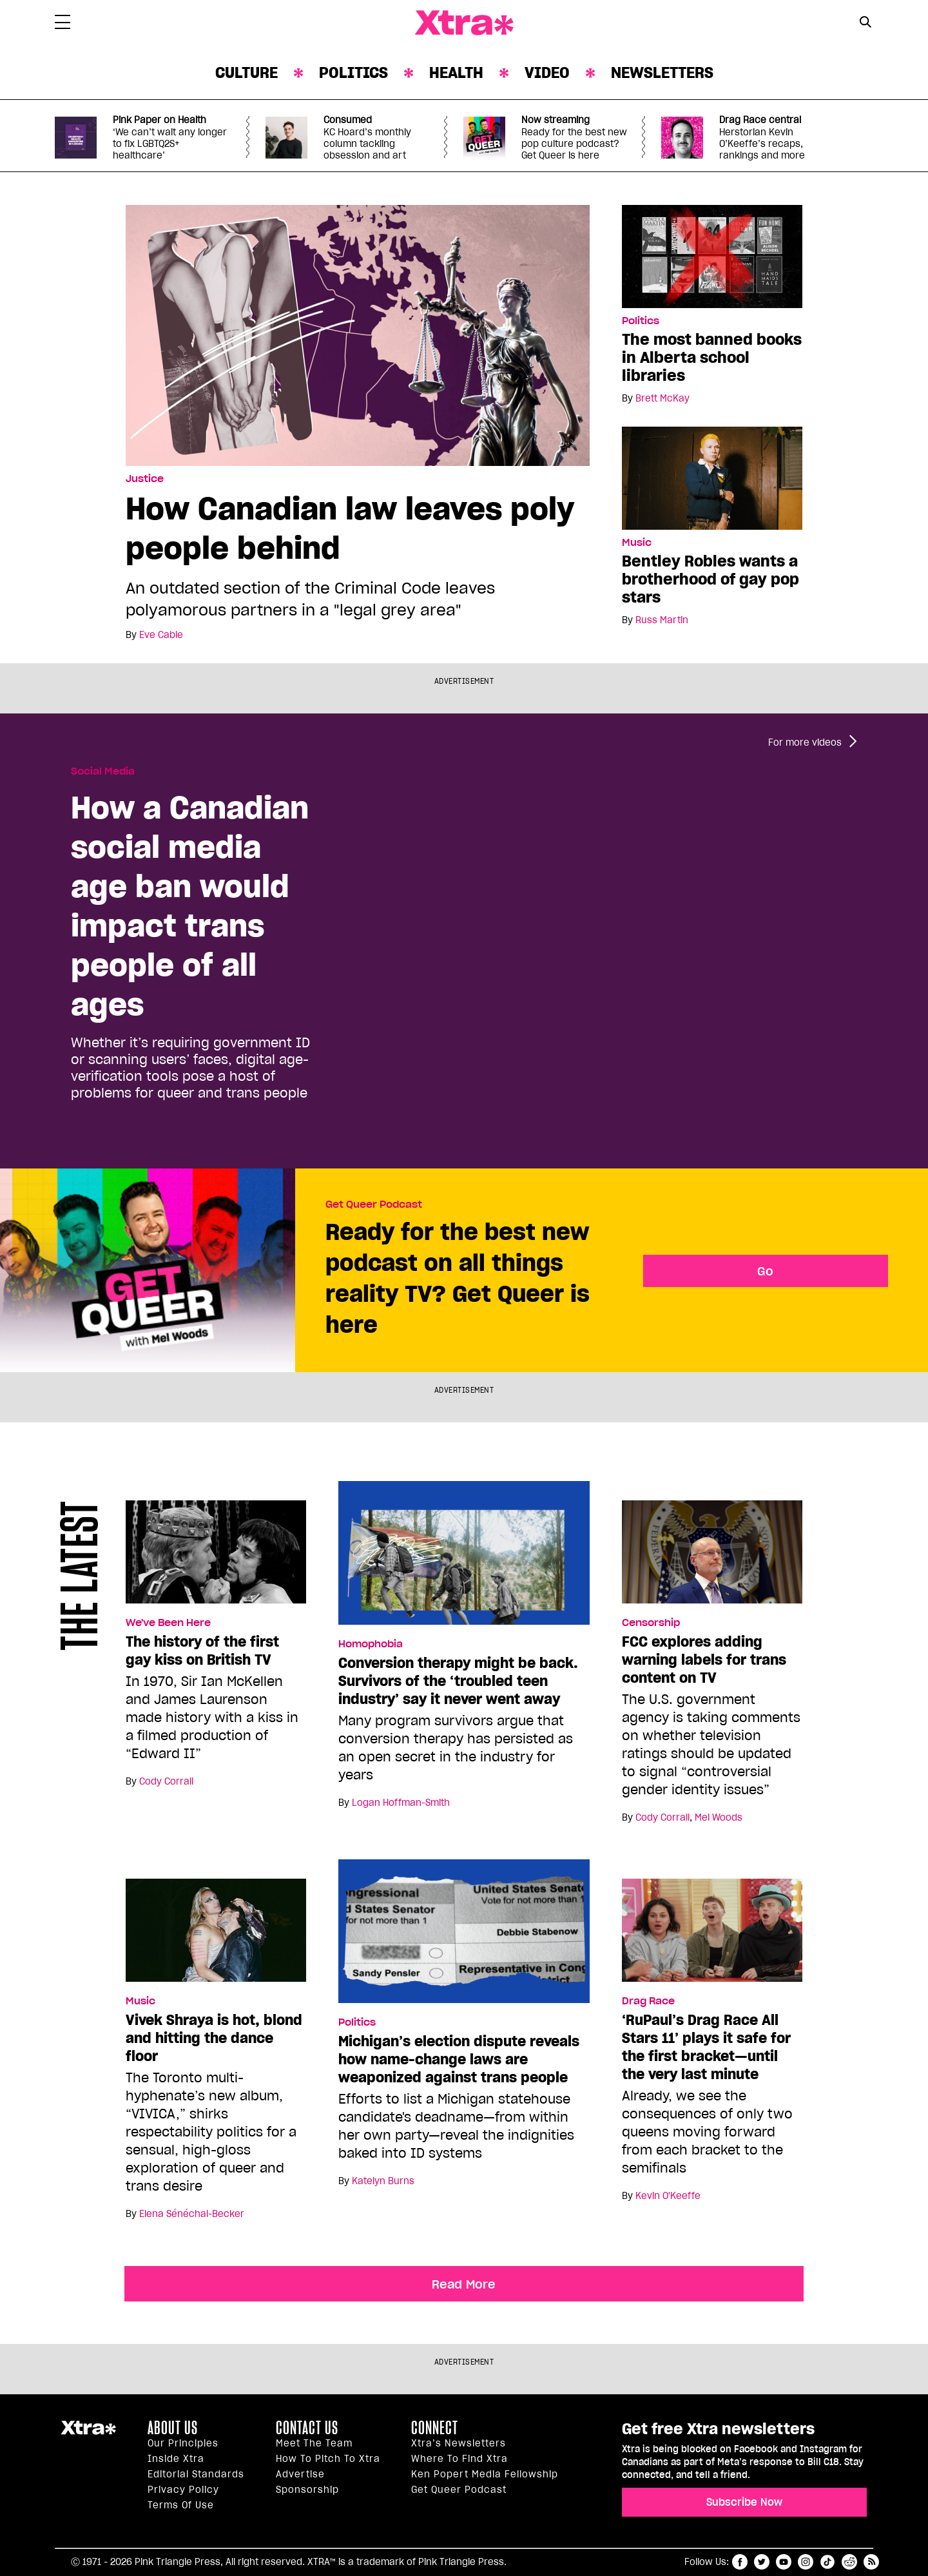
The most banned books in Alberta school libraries (712, 357)
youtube (783, 2562)
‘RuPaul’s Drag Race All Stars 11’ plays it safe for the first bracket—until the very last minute (706, 2047)
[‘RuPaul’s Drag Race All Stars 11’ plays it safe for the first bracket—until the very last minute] (712, 1936)
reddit (849, 2562)
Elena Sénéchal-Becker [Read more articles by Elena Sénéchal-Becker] (191, 2214)
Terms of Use (181, 2505)
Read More (464, 2284)
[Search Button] (865, 22)
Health (456, 72)
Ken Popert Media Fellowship (484, 2474)
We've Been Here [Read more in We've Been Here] (168, 1623)
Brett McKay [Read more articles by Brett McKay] (662, 398)
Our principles (183, 2443)
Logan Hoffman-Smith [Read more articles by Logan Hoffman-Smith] (401, 1802)
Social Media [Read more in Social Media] (103, 771)
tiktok (827, 2562)
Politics (353, 72)
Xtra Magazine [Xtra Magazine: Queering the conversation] (464, 23)
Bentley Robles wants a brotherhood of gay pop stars (710, 579)
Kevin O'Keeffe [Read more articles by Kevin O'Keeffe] (668, 2196)
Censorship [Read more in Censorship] (651, 1623)
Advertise (300, 2474)
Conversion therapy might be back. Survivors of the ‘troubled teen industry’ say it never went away (458, 1681)
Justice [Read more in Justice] (145, 479)
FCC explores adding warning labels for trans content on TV (704, 1659)
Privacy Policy (183, 2489)
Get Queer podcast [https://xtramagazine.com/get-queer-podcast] (459, 2489)
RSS (871, 2562)
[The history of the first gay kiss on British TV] (216, 1557)
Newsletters (662, 72)
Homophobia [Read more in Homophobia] (370, 1644)
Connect (434, 2428)
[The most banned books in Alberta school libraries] (712, 255)
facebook (740, 2562)
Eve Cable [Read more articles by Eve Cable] (161, 635)
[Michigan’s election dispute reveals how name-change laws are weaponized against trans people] (464, 1936)
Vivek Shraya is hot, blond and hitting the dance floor (214, 2038)
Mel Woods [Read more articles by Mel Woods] (718, 1817)
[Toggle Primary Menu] (62, 24)
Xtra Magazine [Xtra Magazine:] (88, 2433)
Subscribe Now (744, 2501)
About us (173, 2428)
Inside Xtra (176, 2459)
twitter (761, 2562)
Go (765, 1271)
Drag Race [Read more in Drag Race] (648, 2001)
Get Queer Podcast (373, 1204)
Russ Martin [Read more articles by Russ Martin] (661, 620)
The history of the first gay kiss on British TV (202, 1650)
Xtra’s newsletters (458, 2443)
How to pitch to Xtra (328, 2459)
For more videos (805, 742)
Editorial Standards (196, 2474)
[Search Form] (865, 23)
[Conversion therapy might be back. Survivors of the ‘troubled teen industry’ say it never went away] (464, 1558)
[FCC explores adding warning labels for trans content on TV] (712, 1557)
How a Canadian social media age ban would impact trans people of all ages (190, 905)
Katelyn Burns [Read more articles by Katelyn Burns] (383, 2181)
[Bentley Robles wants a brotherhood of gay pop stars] (712, 477)
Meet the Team (314, 2443)
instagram (805, 2562)
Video (547, 72)
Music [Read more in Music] (637, 542)
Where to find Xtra (459, 2459)
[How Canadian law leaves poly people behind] (358, 334)
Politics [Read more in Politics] (640, 321)
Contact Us (307, 2428)
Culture (246, 72)
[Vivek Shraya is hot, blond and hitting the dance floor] (216, 1936)
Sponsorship (307, 2489)
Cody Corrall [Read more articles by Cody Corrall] (166, 1781)
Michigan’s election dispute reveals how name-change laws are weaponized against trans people (458, 2059)
